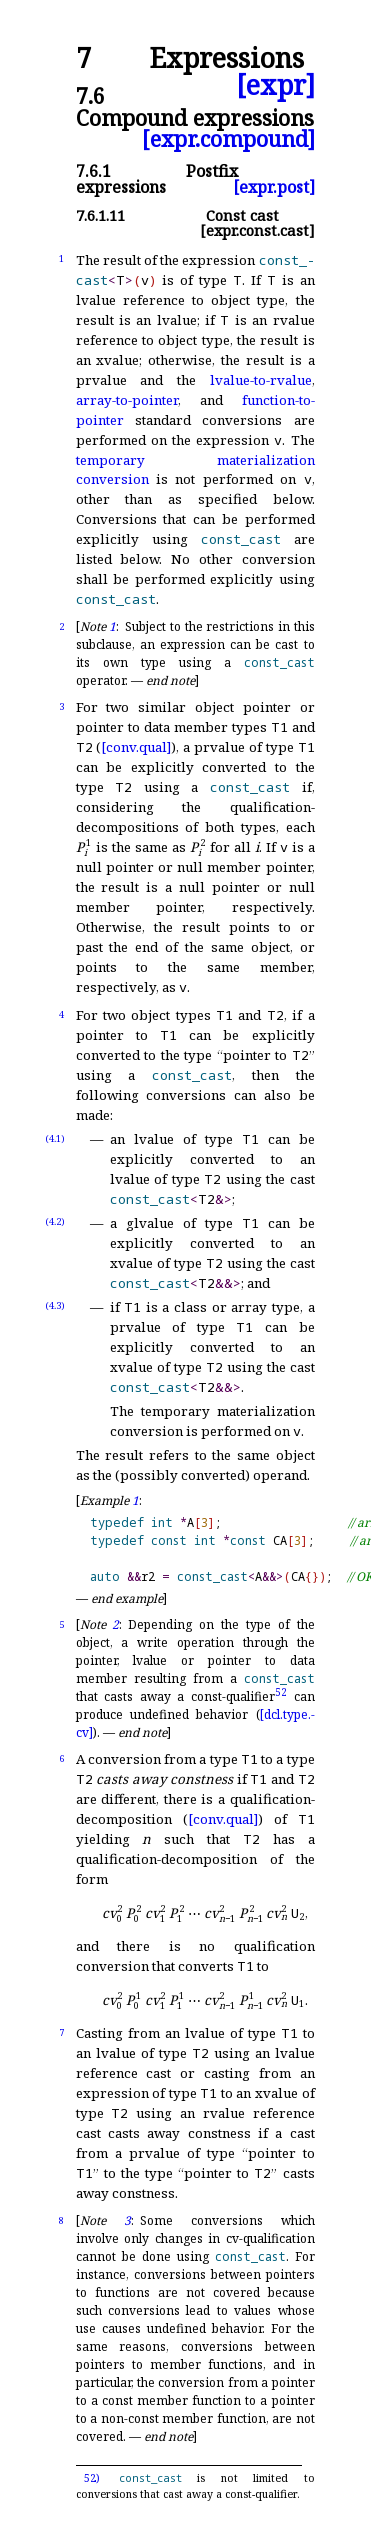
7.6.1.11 (100, 215)
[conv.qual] (136, 747)
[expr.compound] (228, 138)
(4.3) (55, 1305)
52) (92, 2478)
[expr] (275, 85)
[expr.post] (274, 187)
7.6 (90, 95)
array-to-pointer (127, 400)
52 (281, 1692)
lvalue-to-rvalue (261, 380)
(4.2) (55, 1221)
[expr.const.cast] (257, 230)
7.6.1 (93, 171)
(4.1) (55, 1138)
